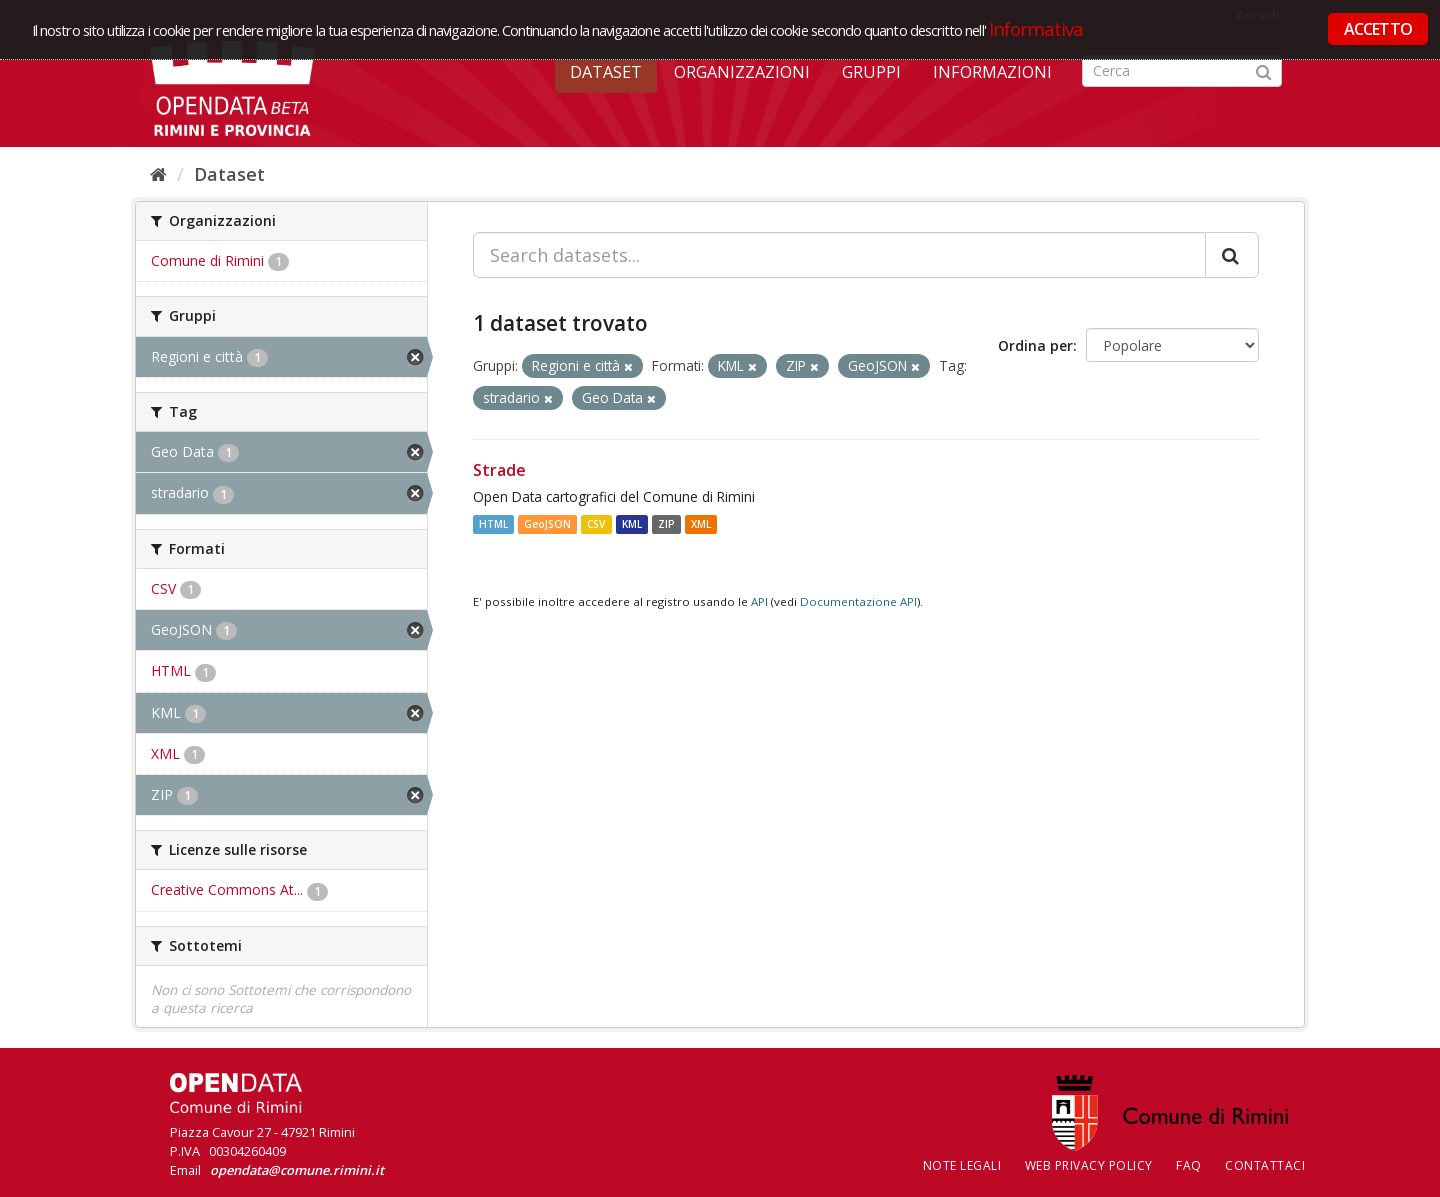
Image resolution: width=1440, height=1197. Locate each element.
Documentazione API (858, 601)
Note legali (962, 1165)
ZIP (666, 524)
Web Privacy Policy (1089, 1165)
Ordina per (1035, 345)
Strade (499, 470)
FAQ (1189, 1165)
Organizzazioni (742, 72)
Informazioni (992, 72)
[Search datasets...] (839, 255)
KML (632, 524)
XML (701, 524)
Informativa (1036, 28)
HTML (493, 524)
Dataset (606, 72)
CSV (596, 524)
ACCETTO (1378, 29)
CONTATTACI (1265, 1165)
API (759, 601)
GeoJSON (547, 524)
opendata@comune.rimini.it (297, 1170)
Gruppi (871, 72)
